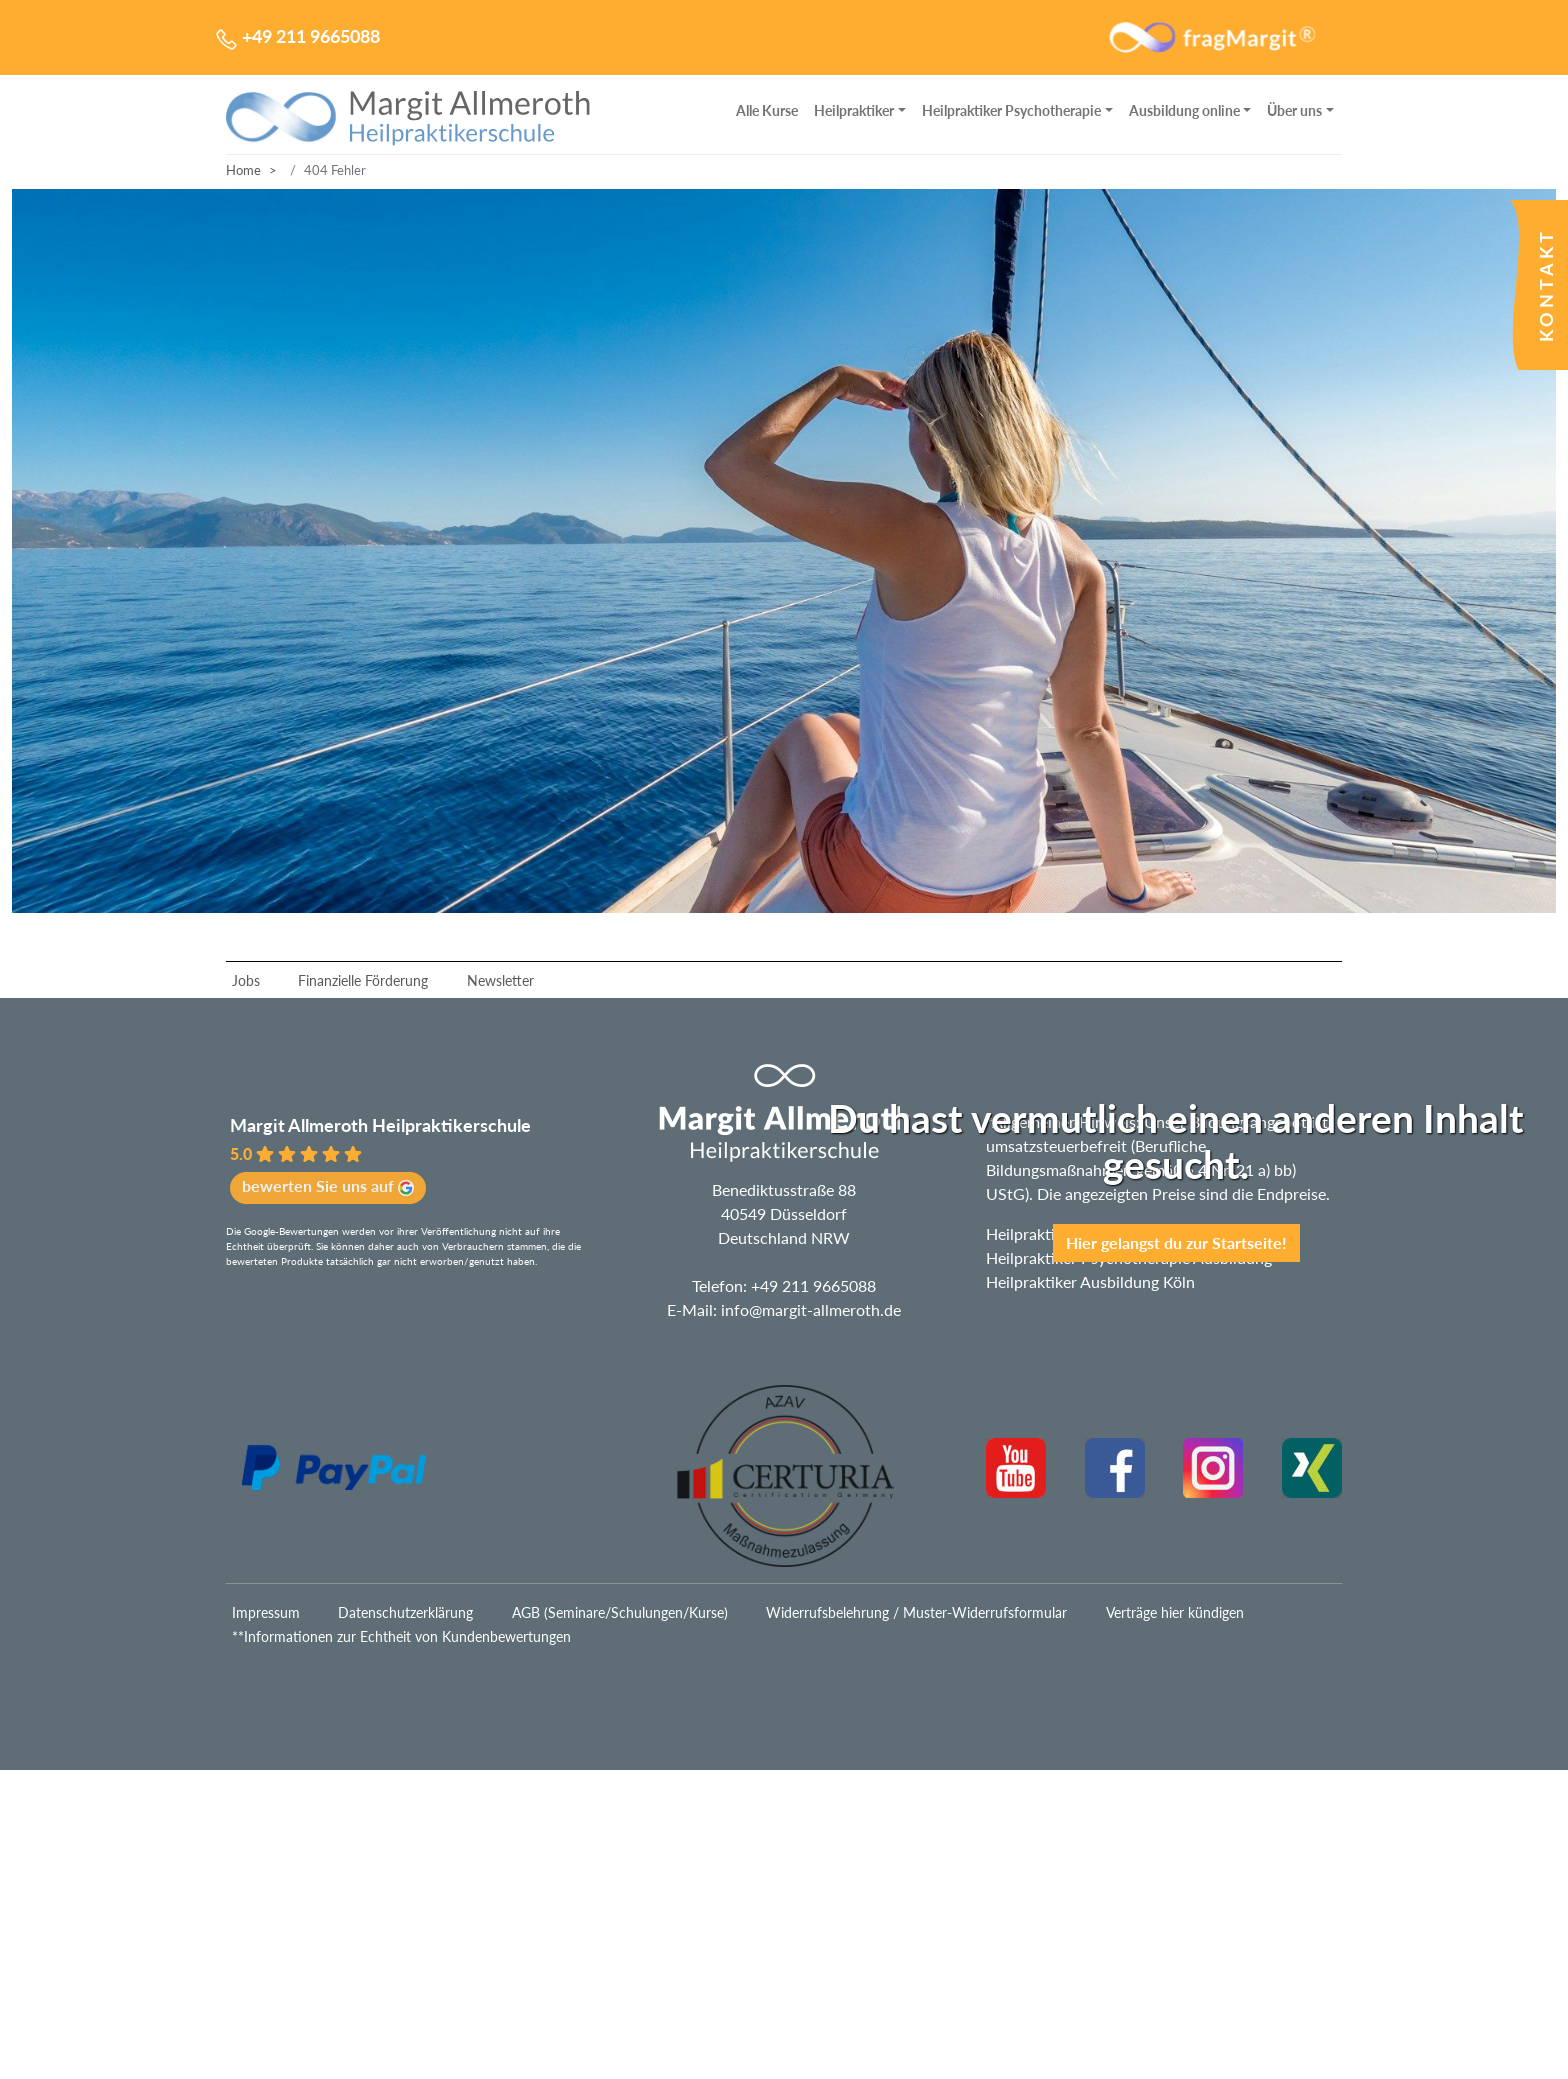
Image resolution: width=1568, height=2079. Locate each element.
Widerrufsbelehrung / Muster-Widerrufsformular (916, 1612)
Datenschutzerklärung (405, 1612)
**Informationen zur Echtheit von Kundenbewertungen (401, 1636)
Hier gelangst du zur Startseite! (1176, 1242)
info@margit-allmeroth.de (811, 1309)
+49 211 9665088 (813, 1285)
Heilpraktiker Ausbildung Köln (1090, 1281)
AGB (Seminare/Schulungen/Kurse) (620, 1612)
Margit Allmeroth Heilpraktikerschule (380, 1125)
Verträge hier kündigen (1175, 1612)
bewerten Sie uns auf (328, 1186)
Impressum (266, 1612)
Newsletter (500, 980)
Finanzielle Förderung (363, 980)
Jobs (246, 980)
